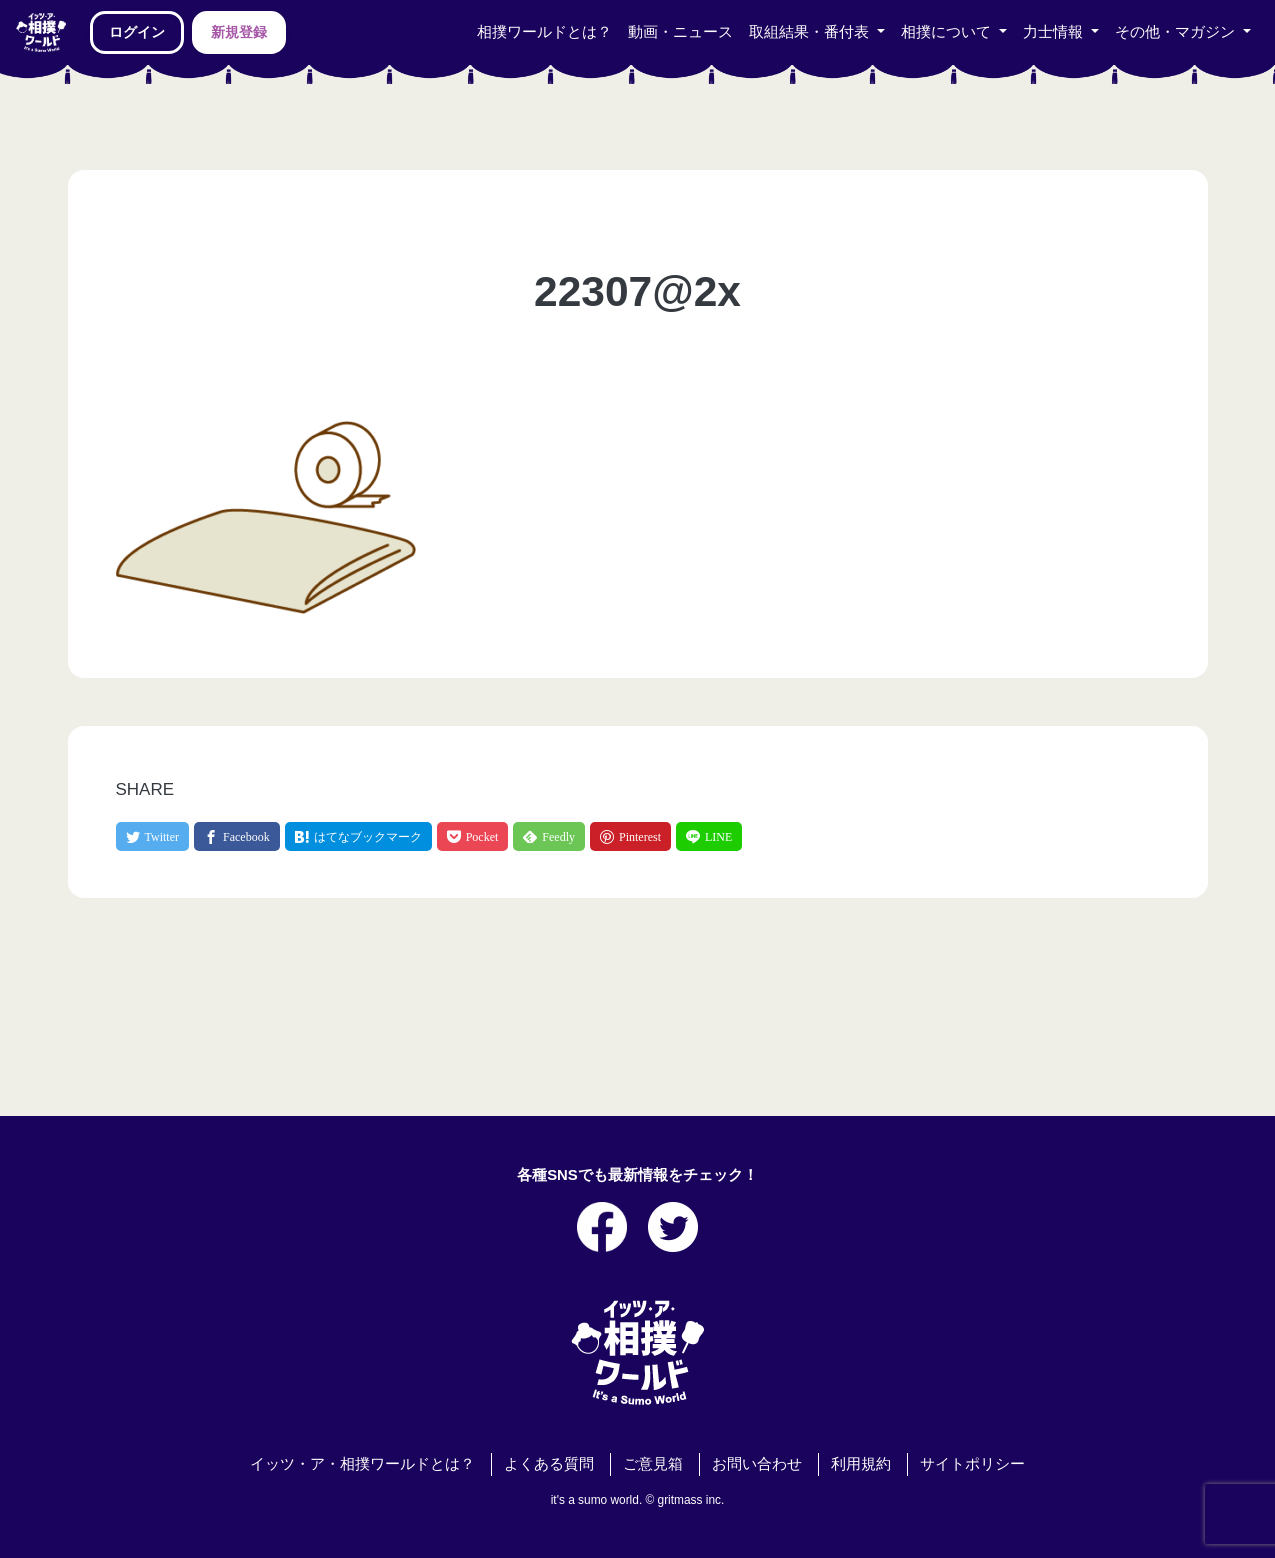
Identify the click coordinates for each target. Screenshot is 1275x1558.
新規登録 (239, 32)
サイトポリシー (972, 1464)
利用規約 (861, 1464)
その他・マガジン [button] (1177, 32)
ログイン (137, 32)
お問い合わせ (757, 1464)
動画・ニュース (680, 32)
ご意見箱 (653, 1464)
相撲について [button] (948, 32)
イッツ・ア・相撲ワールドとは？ (362, 1464)
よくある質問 (549, 1464)
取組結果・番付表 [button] (811, 32)
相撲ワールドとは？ (544, 32)
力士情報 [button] (1055, 32)
